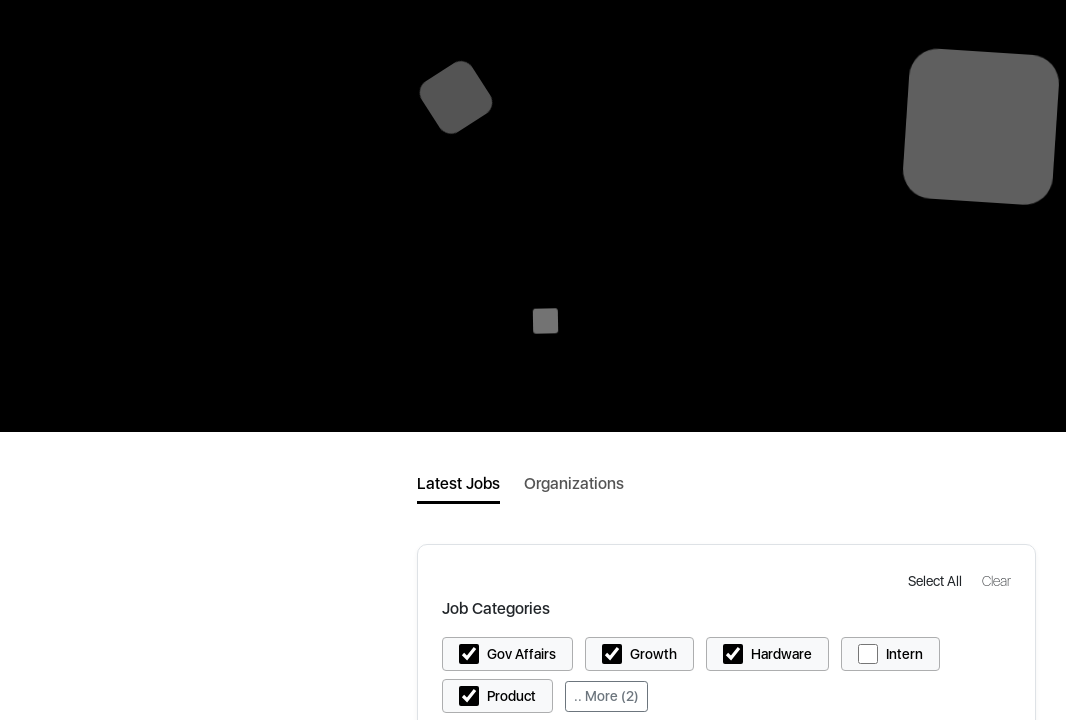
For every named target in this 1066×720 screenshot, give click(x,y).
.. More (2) (606, 696)
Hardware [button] (781, 654)
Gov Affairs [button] (521, 654)
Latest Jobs (458, 483)
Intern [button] (904, 654)
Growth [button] (653, 654)
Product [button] (511, 696)
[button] (937, 580)
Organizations (574, 483)
